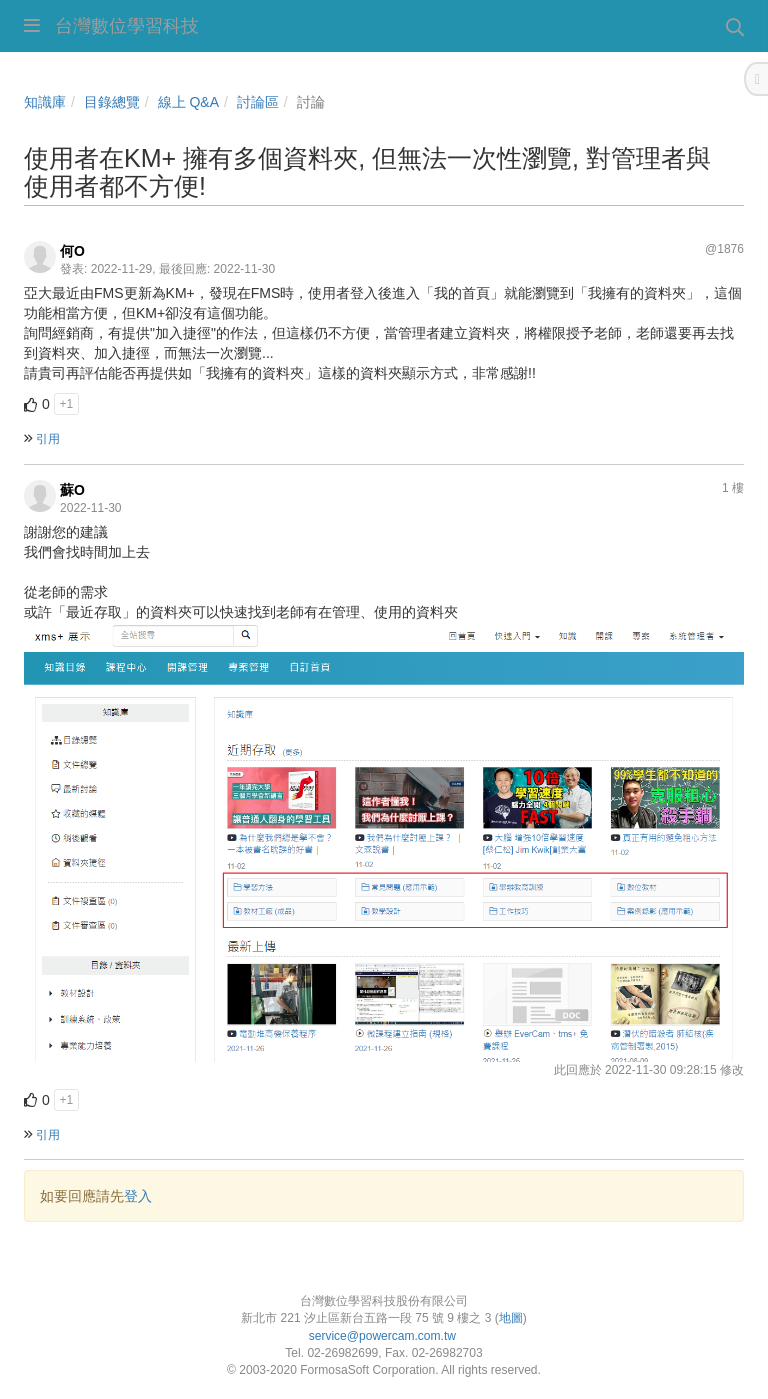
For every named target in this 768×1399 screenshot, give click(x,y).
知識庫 (45, 102)
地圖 (511, 1318)
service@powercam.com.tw (384, 1336)
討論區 (258, 102)
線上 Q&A (188, 102)
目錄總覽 (112, 102)
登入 (138, 1196)
